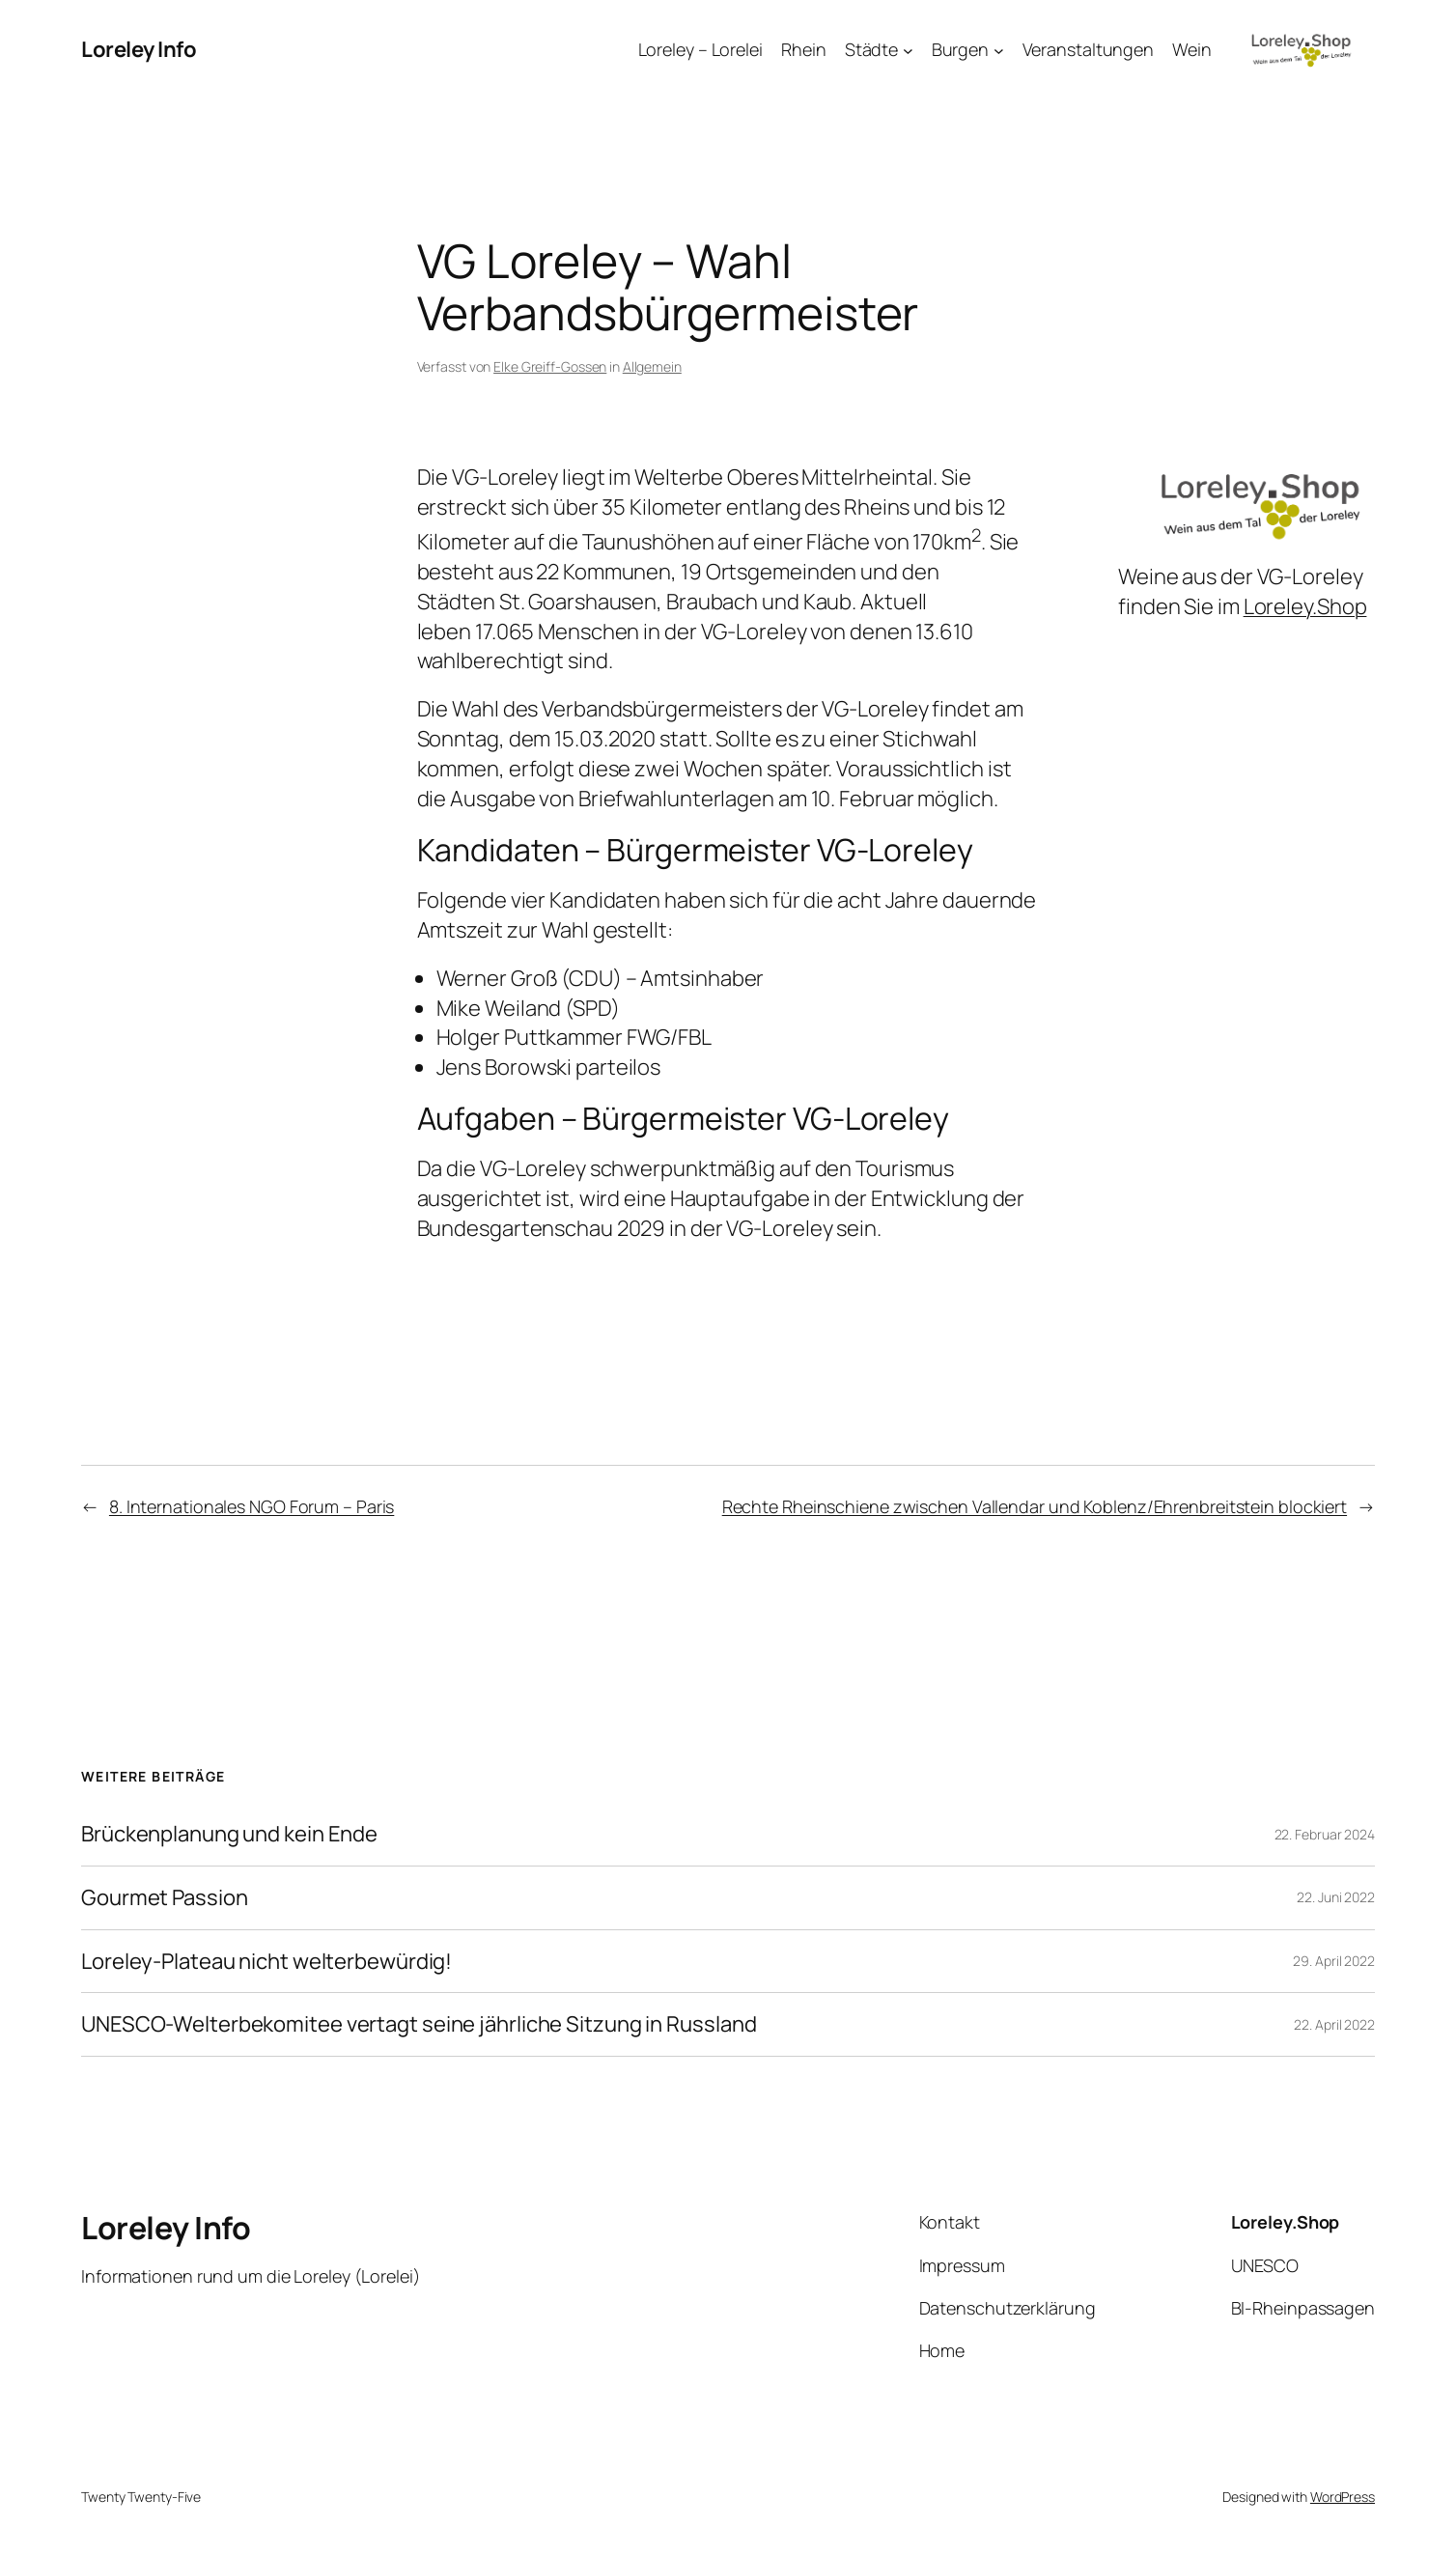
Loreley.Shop (1305, 606)
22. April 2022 (1334, 2024)
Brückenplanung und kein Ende (229, 1834)
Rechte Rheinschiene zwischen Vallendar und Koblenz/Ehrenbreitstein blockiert (1034, 1506)
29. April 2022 (1334, 1960)
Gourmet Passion (164, 1898)
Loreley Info (138, 49)
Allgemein (652, 366)
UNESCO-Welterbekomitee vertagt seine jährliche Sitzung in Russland (418, 2024)
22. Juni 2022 (1336, 1897)
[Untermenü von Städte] (908, 49)
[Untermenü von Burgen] (999, 49)
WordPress (1342, 2496)
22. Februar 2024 (1324, 1834)
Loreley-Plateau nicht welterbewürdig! (266, 1962)
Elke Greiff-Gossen (549, 366)
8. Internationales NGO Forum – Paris (251, 1506)
